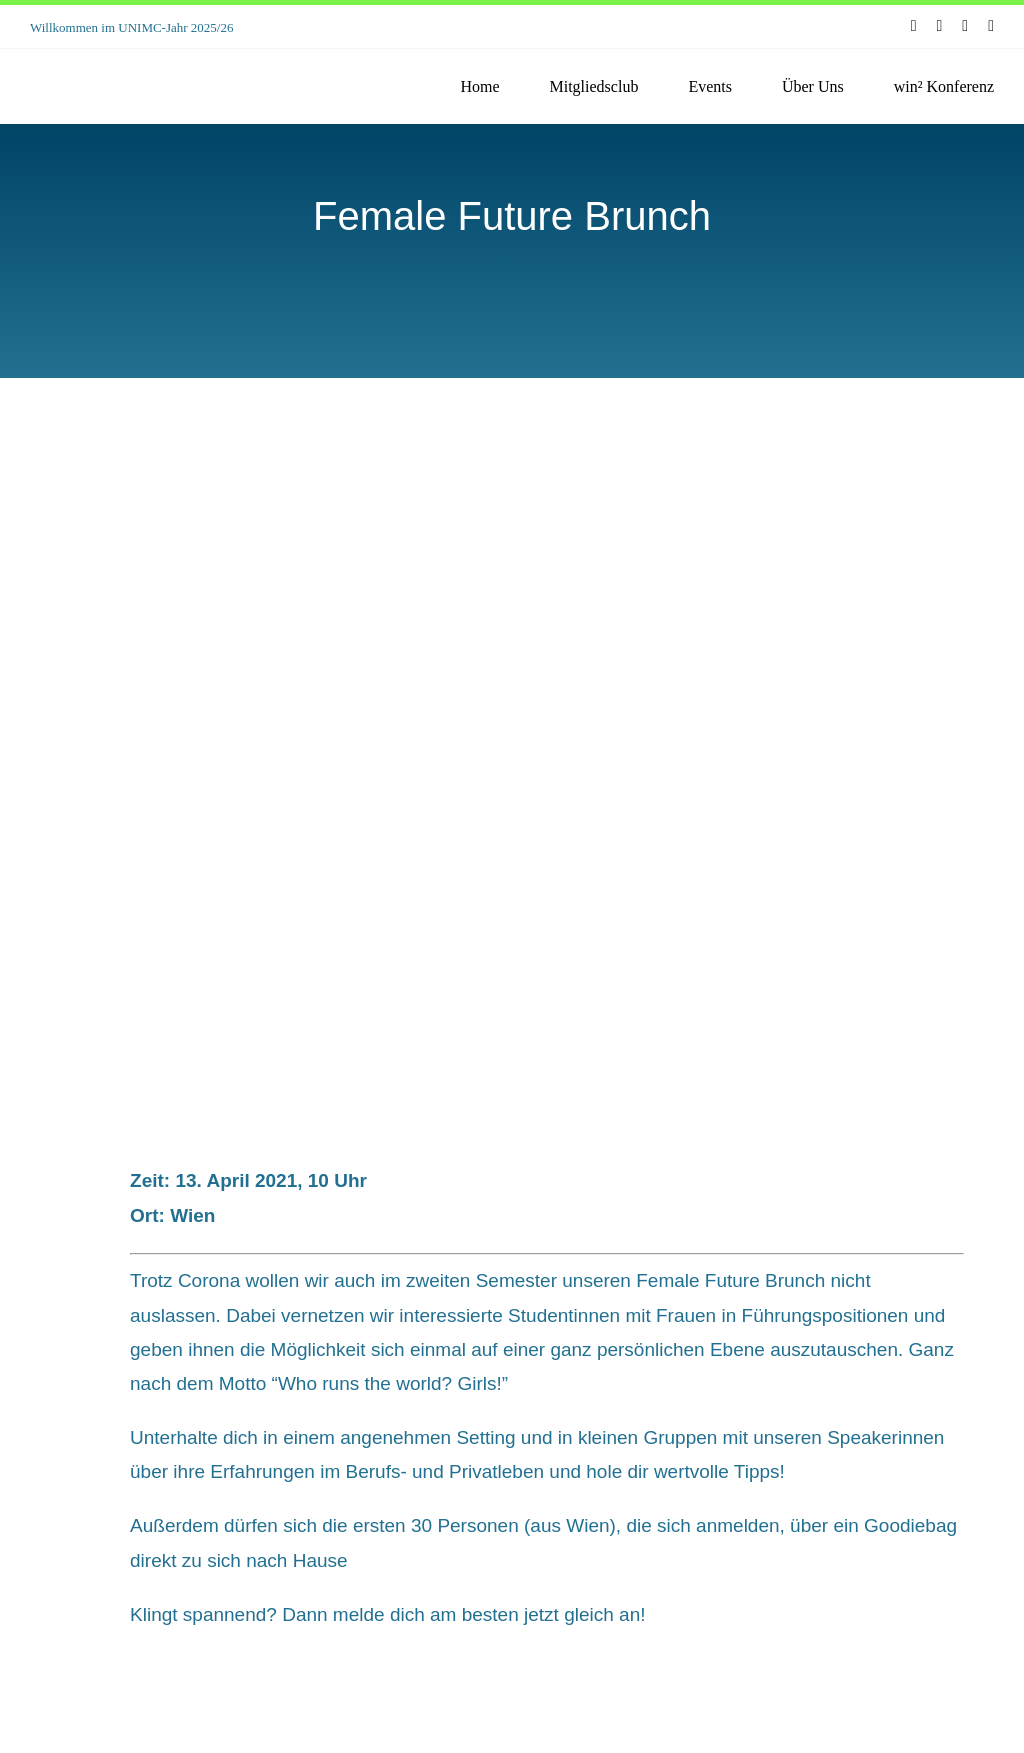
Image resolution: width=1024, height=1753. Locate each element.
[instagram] (940, 26)
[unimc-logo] (120, 65)
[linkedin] (991, 26)
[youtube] (965, 26)
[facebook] (914, 26)
